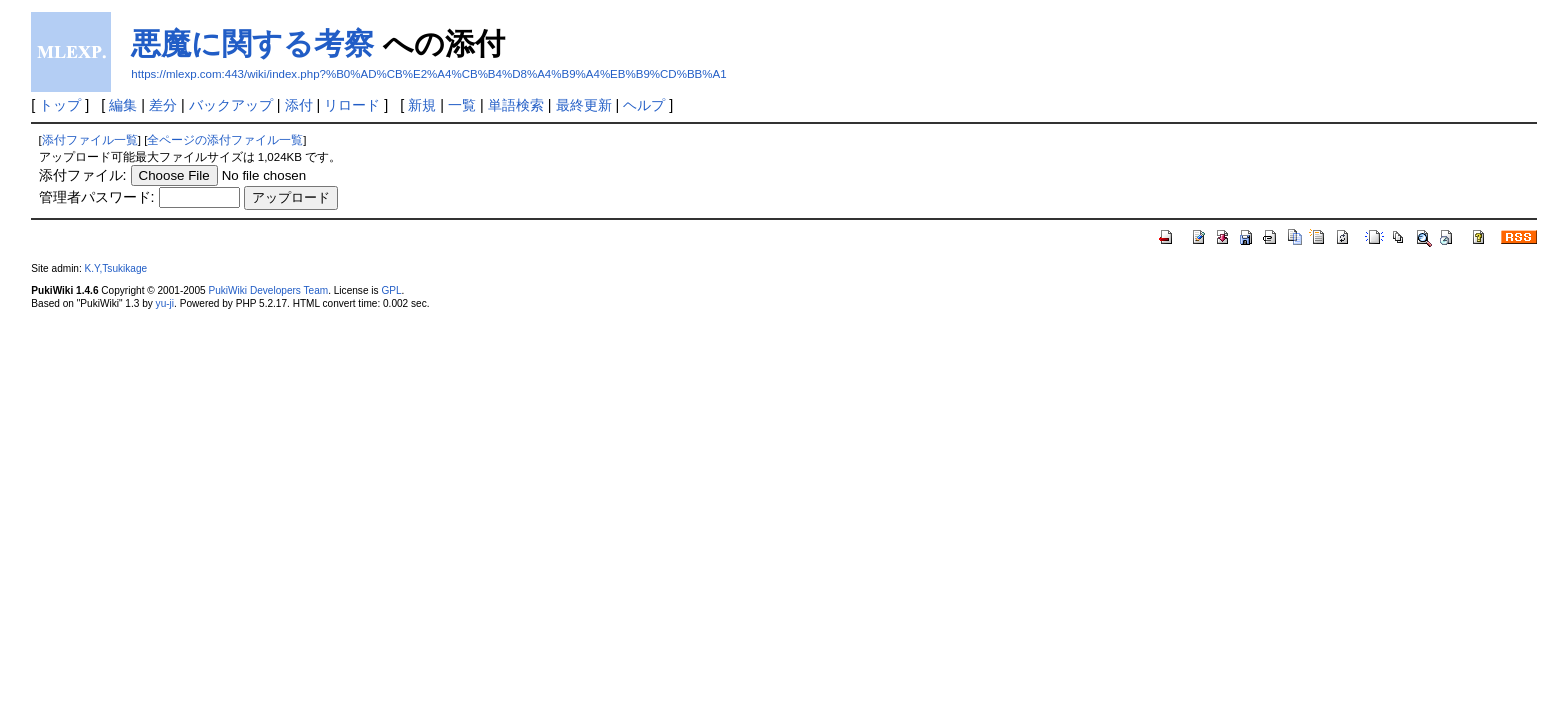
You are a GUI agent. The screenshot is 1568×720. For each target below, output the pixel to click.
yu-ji (165, 303)
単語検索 (516, 105)
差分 (163, 105)
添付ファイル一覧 (90, 140)
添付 (299, 105)
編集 (123, 105)
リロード (352, 105)
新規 (422, 105)
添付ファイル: (83, 175)
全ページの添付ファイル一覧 (225, 140)
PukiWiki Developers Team (268, 290)
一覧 (462, 105)
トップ (60, 105)
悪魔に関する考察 (252, 43)
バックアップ (231, 105)
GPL (391, 290)
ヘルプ (644, 105)
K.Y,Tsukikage (116, 268)
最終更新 (584, 105)
